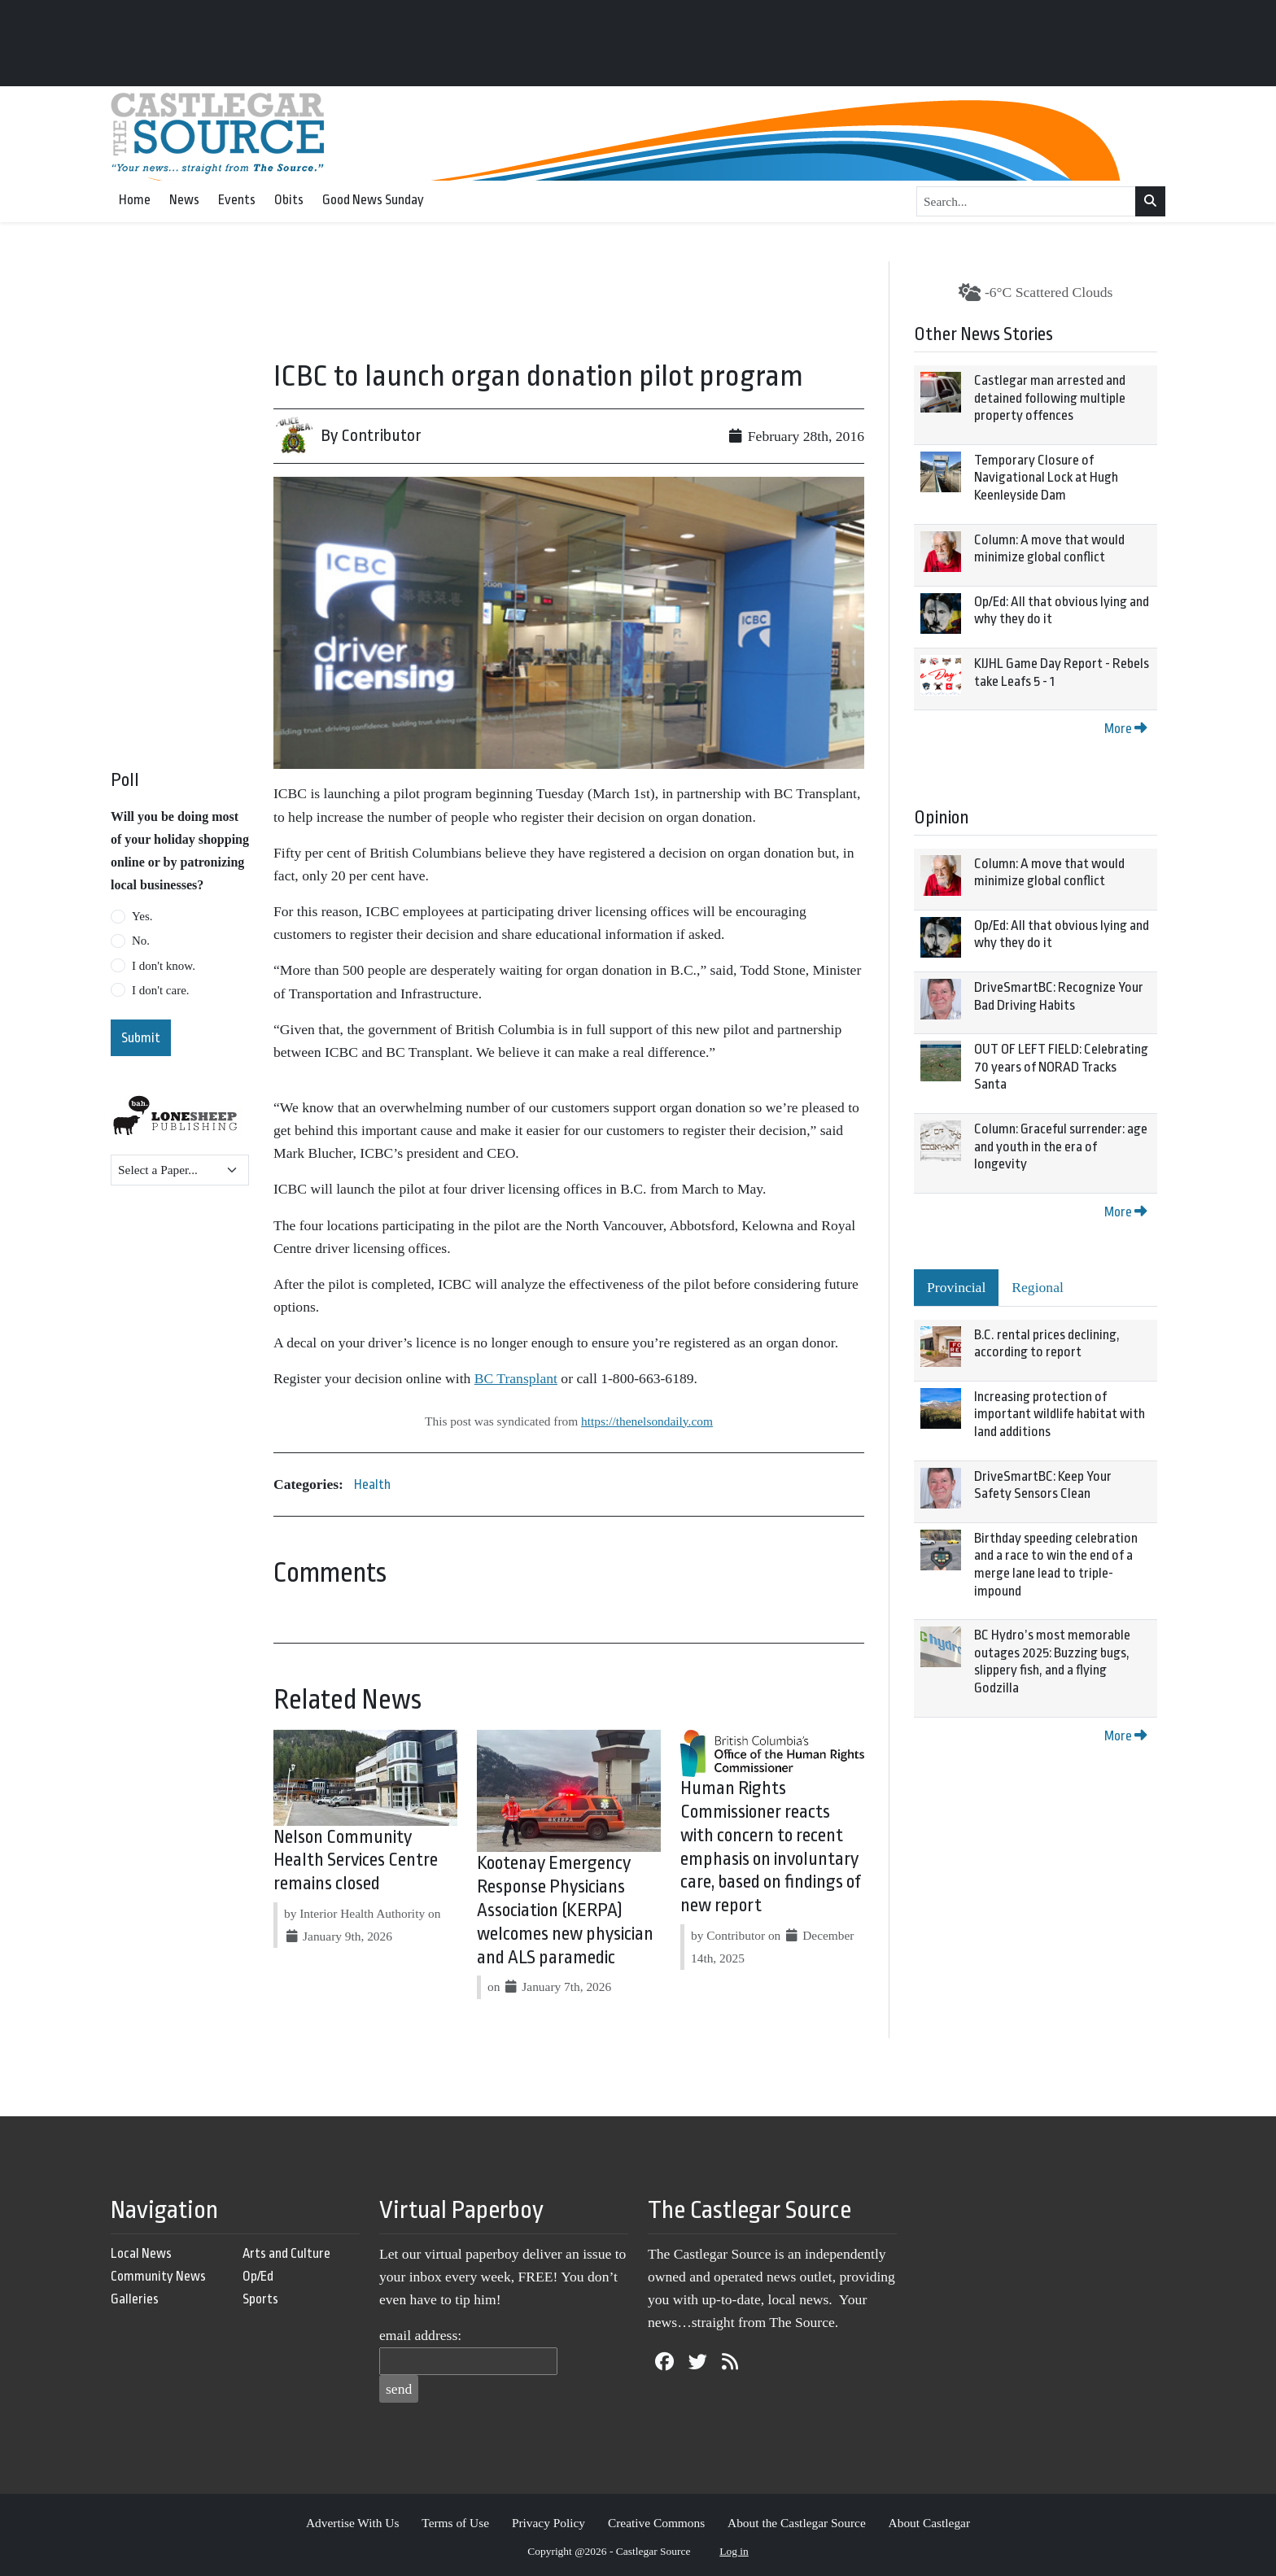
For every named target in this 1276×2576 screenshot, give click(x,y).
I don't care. (161, 990)
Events (237, 199)
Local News (141, 2253)
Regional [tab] (1038, 1287)
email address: (420, 2335)
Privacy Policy (548, 2523)
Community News (158, 2276)
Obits (289, 199)
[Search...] (1026, 201)
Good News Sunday (373, 199)
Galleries (135, 2299)
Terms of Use (455, 2523)
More (1125, 728)
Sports (260, 2299)
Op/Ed (258, 2276)
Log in (734, 2551)
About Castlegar (929, 2523)
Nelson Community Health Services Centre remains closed (355, 1861)
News (184, 199)
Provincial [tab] (956, 1287)
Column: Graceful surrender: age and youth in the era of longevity (1060, 1146)
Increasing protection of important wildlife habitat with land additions (1059, 1414)
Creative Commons (656, 2523)
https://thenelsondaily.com (647, 1421)
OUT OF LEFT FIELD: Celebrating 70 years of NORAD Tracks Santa (1061, 1066)
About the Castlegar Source (797, 2523)
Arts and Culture (286, 2253)
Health (372, 1484)
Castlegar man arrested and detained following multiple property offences (1049, 398)
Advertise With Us (353, 2523)
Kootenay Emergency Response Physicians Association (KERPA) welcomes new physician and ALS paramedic (565, 1910)
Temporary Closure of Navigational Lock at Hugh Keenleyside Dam (1046, 477)
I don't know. (163, 965)
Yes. (142, 916)
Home (135, 199)
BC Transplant (515, 1378)
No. (141, 940)
